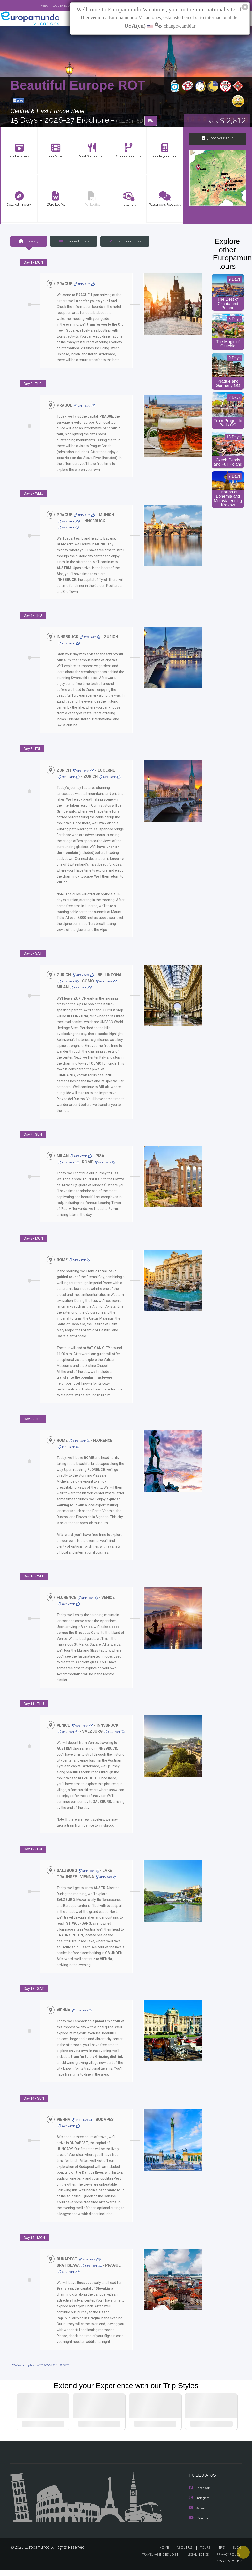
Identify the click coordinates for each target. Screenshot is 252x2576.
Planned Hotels (73, 241)
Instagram (200, 2505)
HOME (166, 2554)
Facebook (199, 2495)
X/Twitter (199, 2514)
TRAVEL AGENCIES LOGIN (157, 2561)
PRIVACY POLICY (227, 2561)
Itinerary (28, 241)
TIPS (222, 2554)
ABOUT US (186, 2554)
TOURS (206, 2554)
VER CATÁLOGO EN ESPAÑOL (46, 5)
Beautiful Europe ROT (77, 85)
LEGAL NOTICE (195, 2561)
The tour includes (123, 241)
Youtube (199, 2524)
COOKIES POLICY (228, 2568)
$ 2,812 (227, 120)
